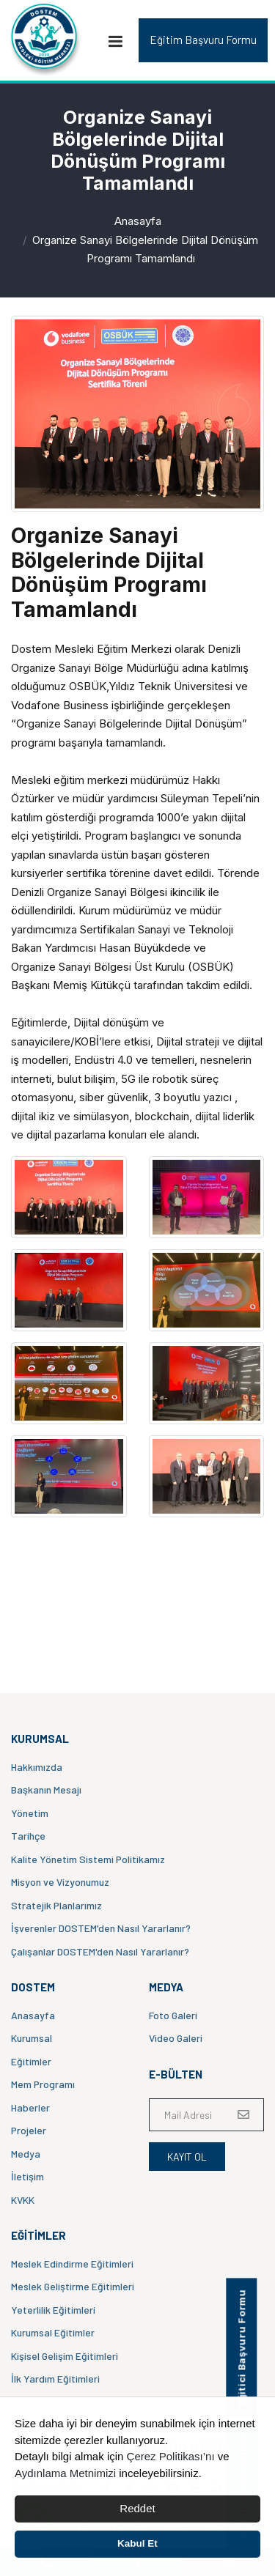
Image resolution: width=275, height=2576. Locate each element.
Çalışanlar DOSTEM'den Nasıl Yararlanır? (100, 1951)
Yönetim (29, 1813)
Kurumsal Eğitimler (53, 2332)
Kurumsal (31, 2038)
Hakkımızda (36, 1767)
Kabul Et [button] (137, 2543)
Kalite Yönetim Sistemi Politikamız (88, 1859)
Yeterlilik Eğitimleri (53, 2309)
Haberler (30, 2107)
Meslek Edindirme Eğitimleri (72, 2263)
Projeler (28, 2130)
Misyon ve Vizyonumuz (60, 1882)
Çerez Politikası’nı (171, 2456)
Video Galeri (175, 2038)
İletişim (27, 2176)
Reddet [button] (137, 2508)
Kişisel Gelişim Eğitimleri (64, 2356)
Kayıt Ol (187, 2156)
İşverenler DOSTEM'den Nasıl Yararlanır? (101, 1928)
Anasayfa (137, 221)
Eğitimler (31, 2061)
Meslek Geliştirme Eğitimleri (72, 2286)
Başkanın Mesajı (46, 1789)
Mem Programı (43, 2084)
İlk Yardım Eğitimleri (55, 2378)
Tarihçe (28, 1835)
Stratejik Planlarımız (56, 1905)
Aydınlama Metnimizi (65, 2473)
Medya (25, 2153)
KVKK (22, 2200)
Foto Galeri (173, 2015)
